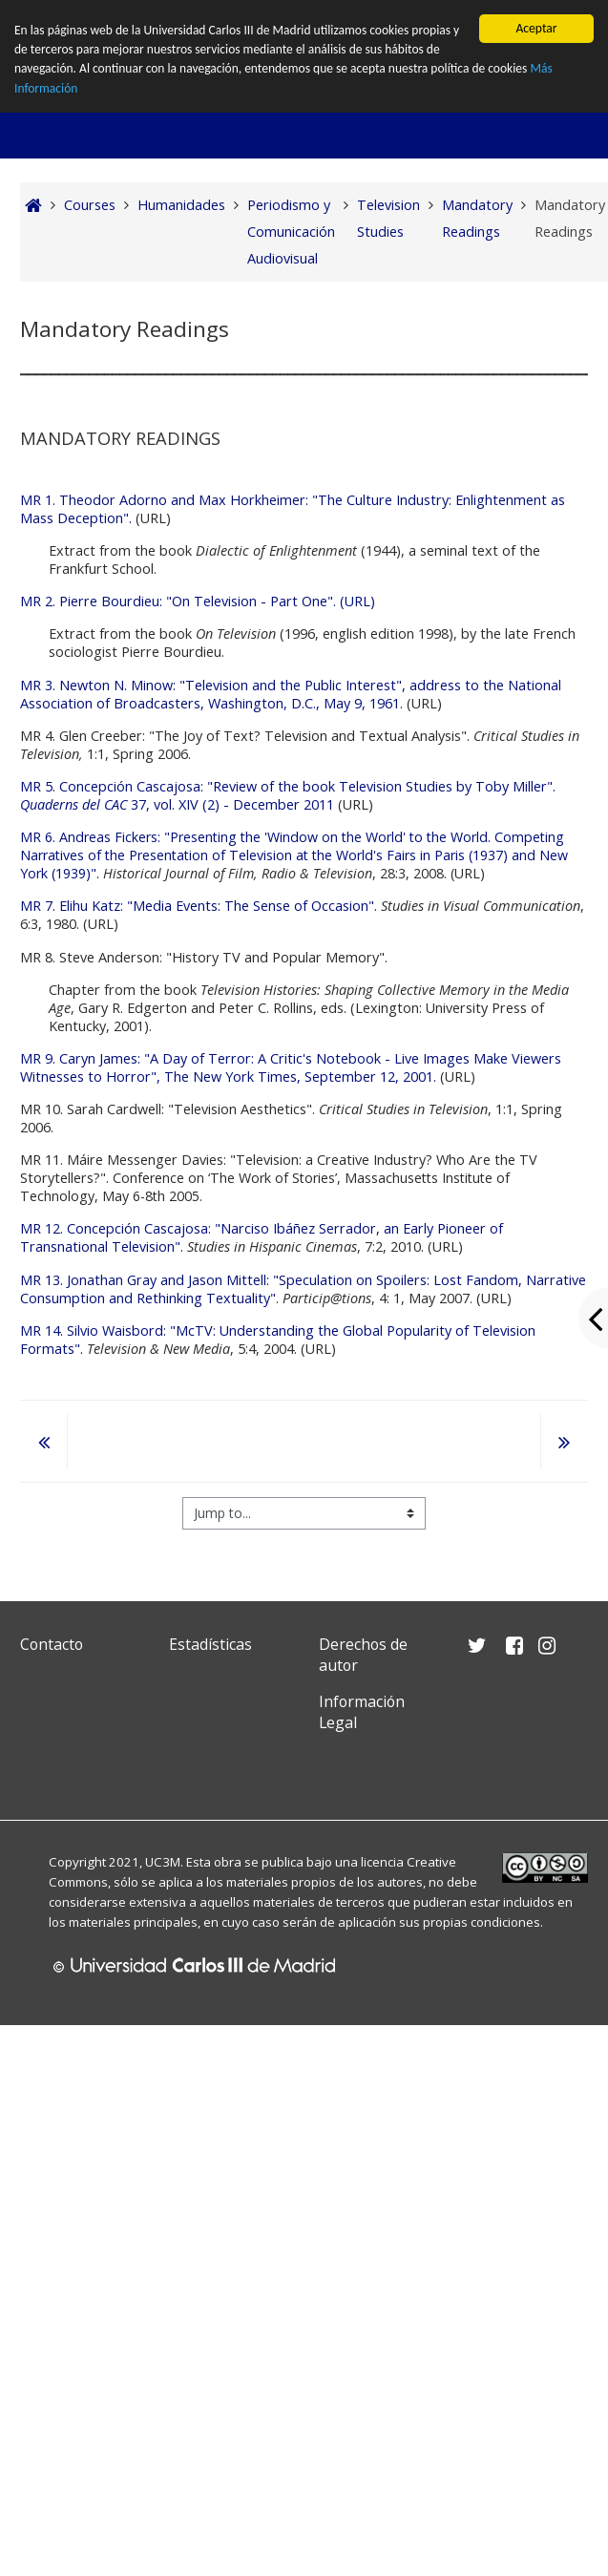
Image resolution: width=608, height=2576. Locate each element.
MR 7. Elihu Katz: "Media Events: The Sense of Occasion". (200, 906)
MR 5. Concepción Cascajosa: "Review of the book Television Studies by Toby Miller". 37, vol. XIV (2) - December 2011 (288, 795)
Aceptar (535, 28)
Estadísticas (210, 1644)
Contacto (51, 1644)
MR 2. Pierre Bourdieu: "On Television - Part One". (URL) (197, 601)
